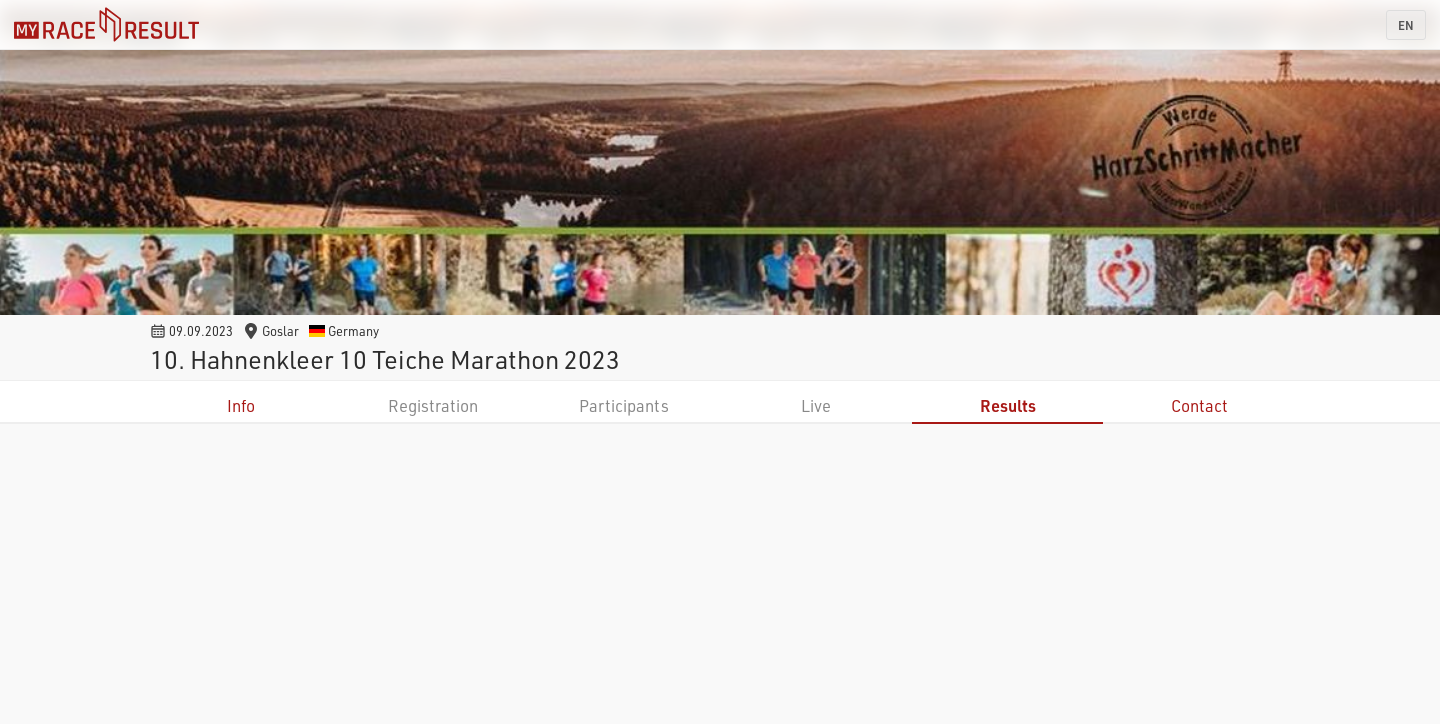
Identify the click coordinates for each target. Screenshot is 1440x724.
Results (1008, 405)
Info (241, 405)
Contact (1199, 405)
